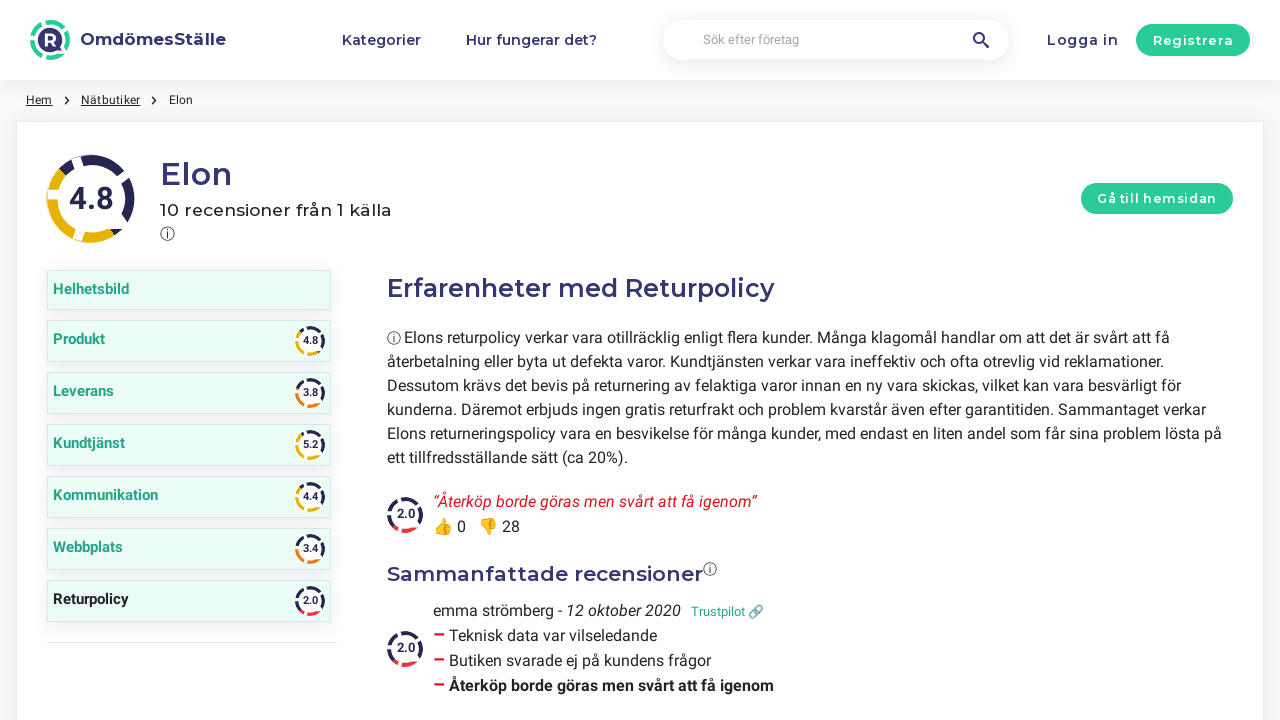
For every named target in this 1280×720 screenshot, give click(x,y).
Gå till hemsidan (1157, 198)
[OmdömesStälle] (128, 40)
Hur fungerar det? (531, 40)
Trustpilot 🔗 (727, 611)
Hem (39, 100)
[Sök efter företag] (836, 40)
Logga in (1083, 40)
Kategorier (381, 40)
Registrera (1193, 40)
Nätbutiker (110, 100)
